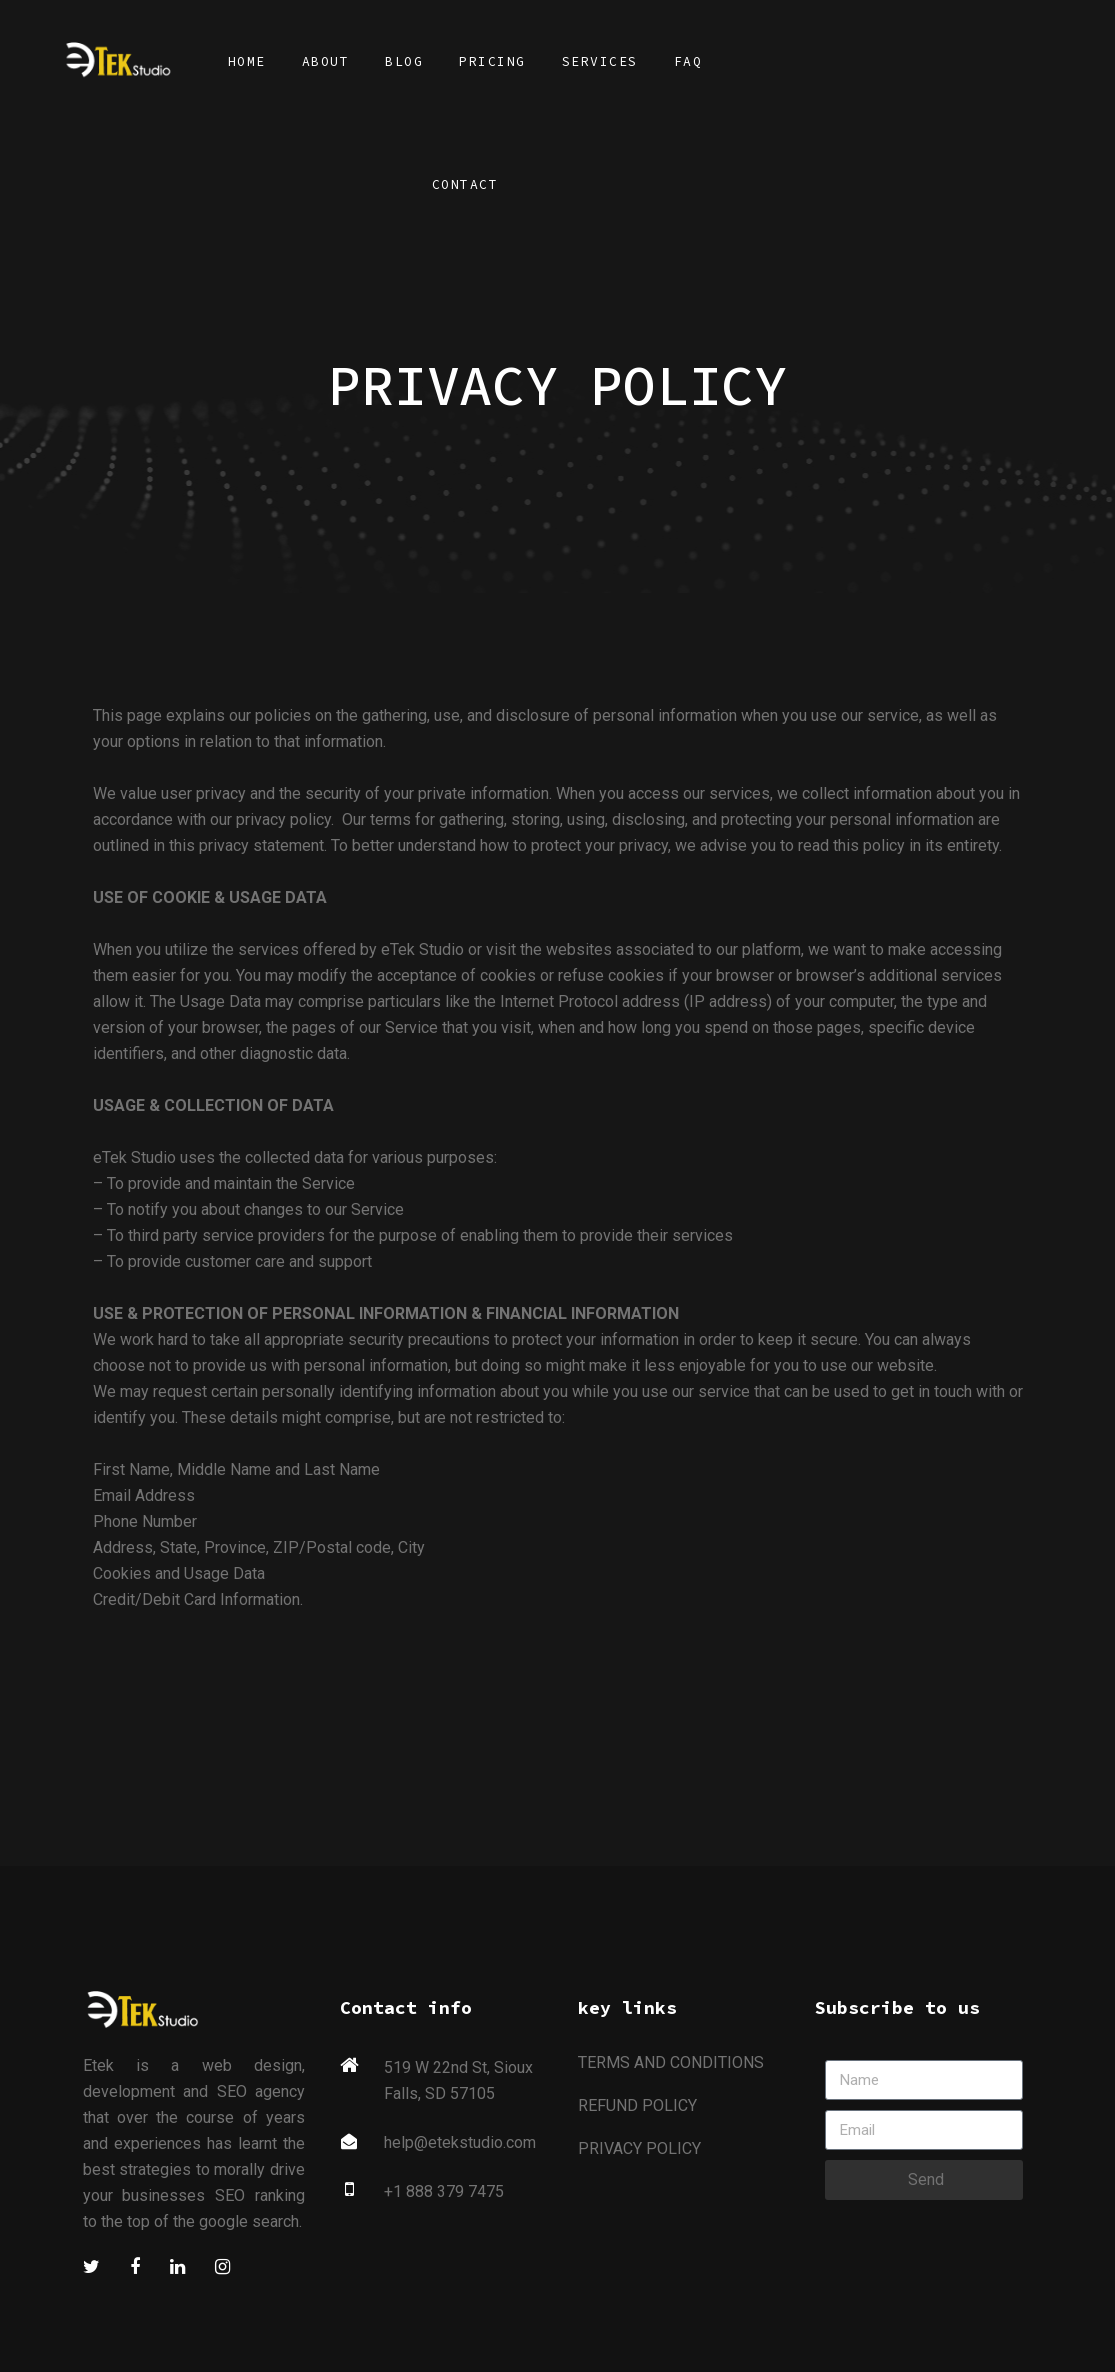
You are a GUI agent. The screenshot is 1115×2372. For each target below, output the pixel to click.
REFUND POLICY (637, 2105)
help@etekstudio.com (460, 2142)
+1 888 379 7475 (444, 2191)
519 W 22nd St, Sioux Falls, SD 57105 (458, 2080)
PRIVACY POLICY (639, 2148)
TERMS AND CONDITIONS (671, 2062)
